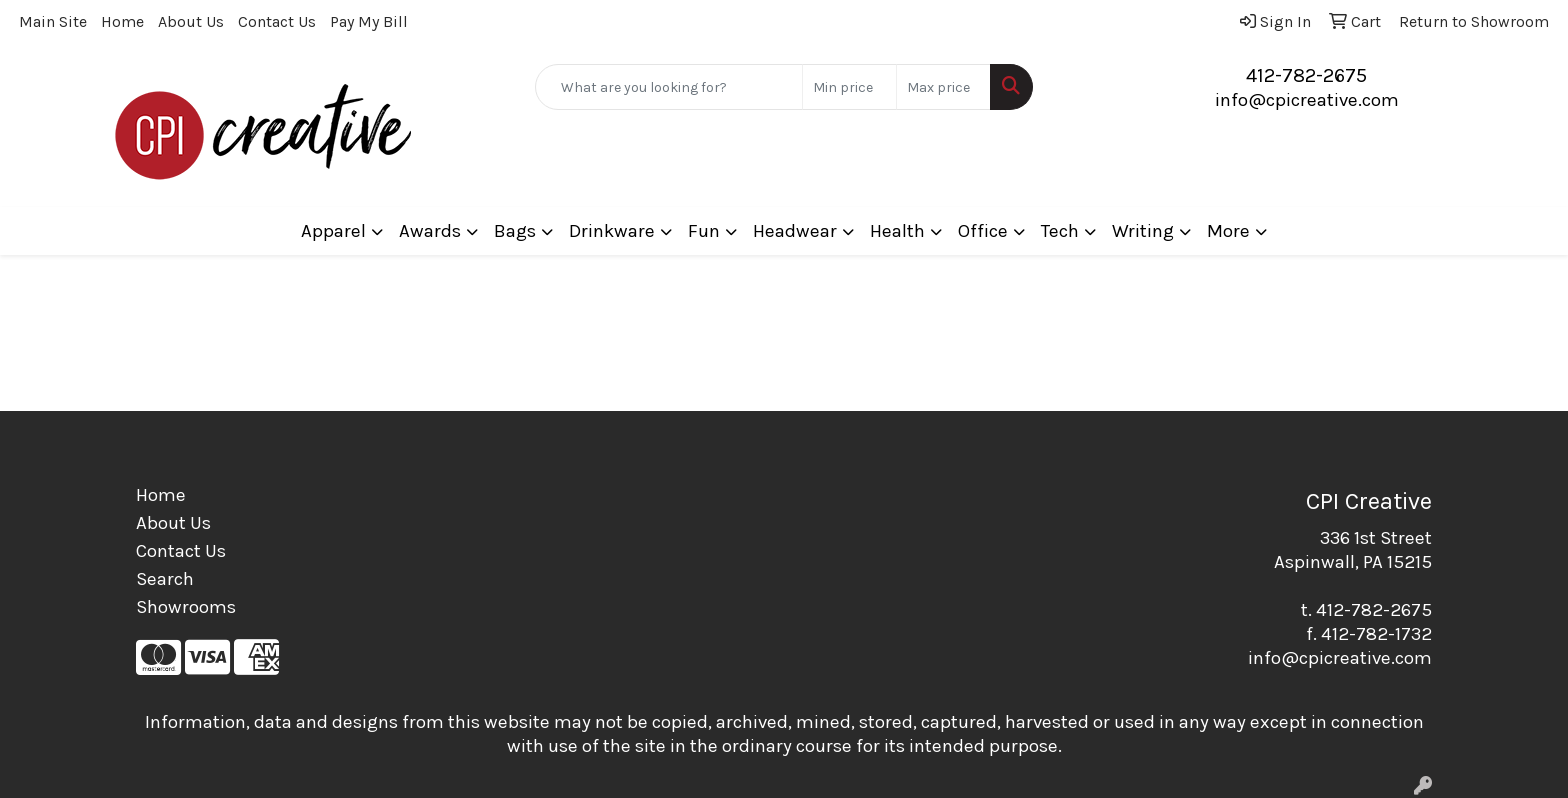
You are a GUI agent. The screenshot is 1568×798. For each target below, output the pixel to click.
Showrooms (186, 607)
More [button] (1228, 231)
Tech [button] (1060, 231)
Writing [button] (1143, 231)
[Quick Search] (669, 87)
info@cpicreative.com (1307, 100)
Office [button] (983, 231)
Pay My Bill (369, 21)
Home (122, 21)
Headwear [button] (795, 231)
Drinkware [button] (612, 231)
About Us (191, 21)
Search (165, 579)
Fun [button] (704, 231)
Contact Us (277, 21)
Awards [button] (430, 231)
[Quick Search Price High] (943, 87)
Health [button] (897, 231)
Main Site (53, 21)
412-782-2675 (1306, 75)
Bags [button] (515, 231)
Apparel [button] (333, 231)
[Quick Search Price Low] (849, 87)
